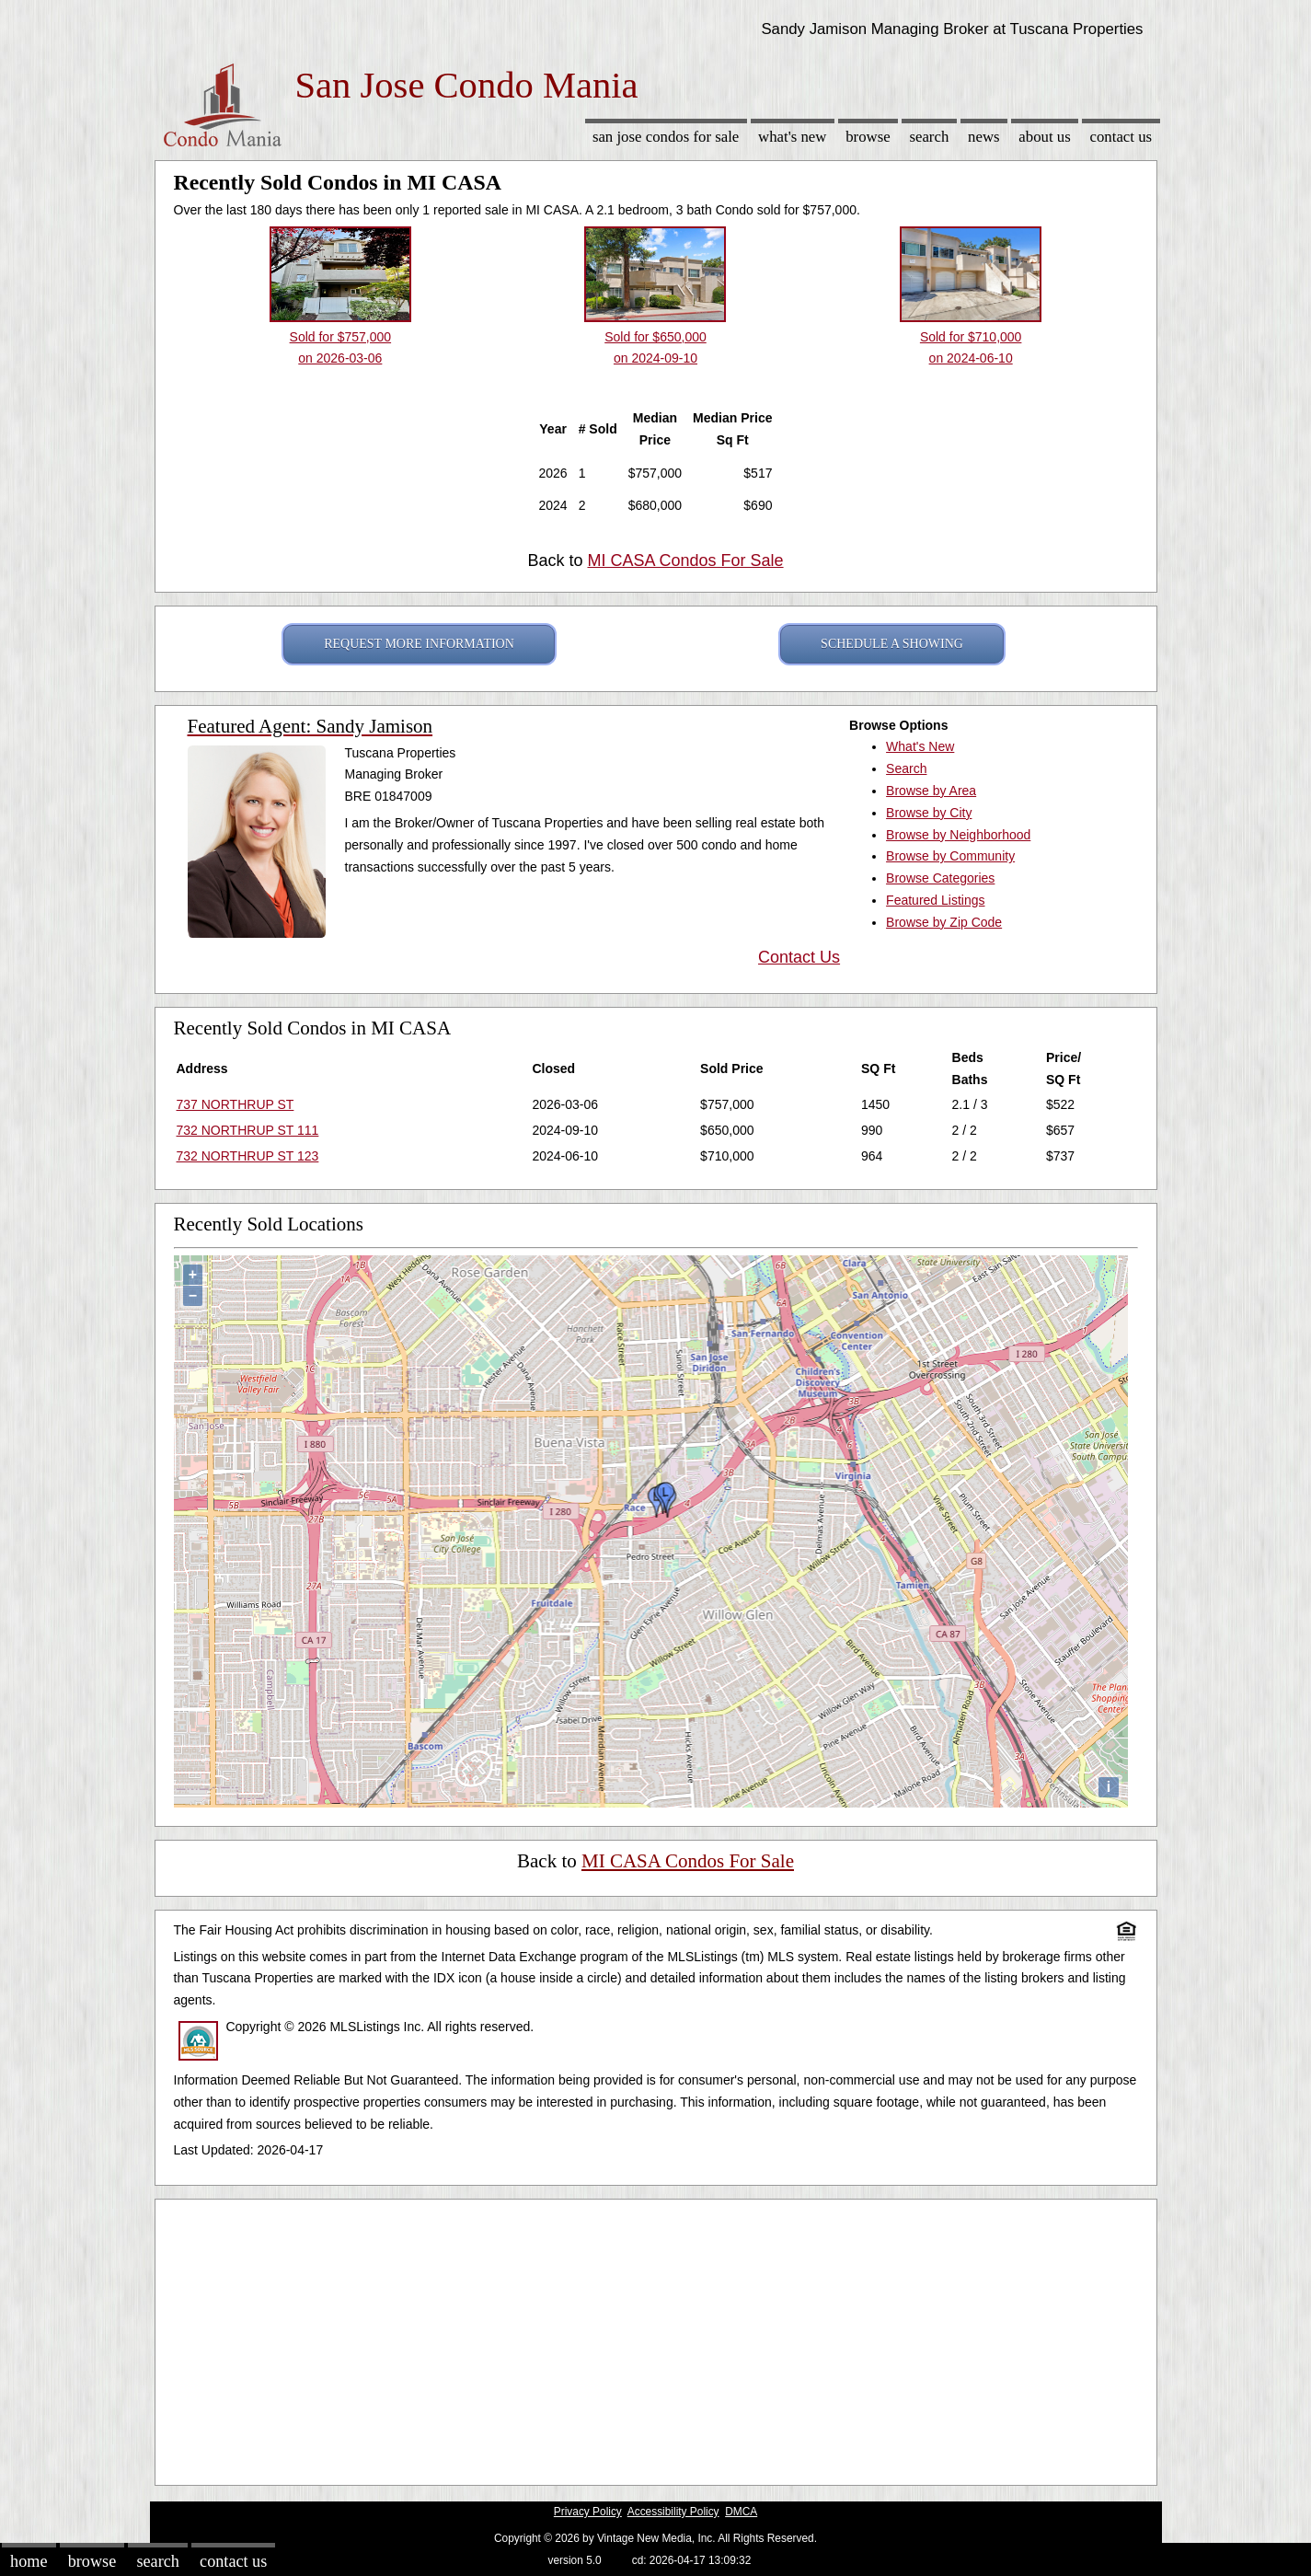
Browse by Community (950, 856)
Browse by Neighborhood (958, 834)
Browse (867, 136)
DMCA (741, 2511)
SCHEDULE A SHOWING (892, 644)
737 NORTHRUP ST (235, 1104)
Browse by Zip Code (944, 922)
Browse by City (929, 812)
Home (28, 2561)
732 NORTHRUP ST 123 (248, 1156)
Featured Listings (935, 900)
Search (929, 136)
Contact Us (1121, 136)
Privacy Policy (588, 2511)
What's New (792, 136)
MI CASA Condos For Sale (685, 560)
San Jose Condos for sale (665, 136)
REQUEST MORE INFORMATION (419, 644)
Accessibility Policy (673, 2511)
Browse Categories (940, 878)
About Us (1044, 136)
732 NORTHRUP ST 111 (248, 1130)
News (984, 136)
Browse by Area (931, 790)
